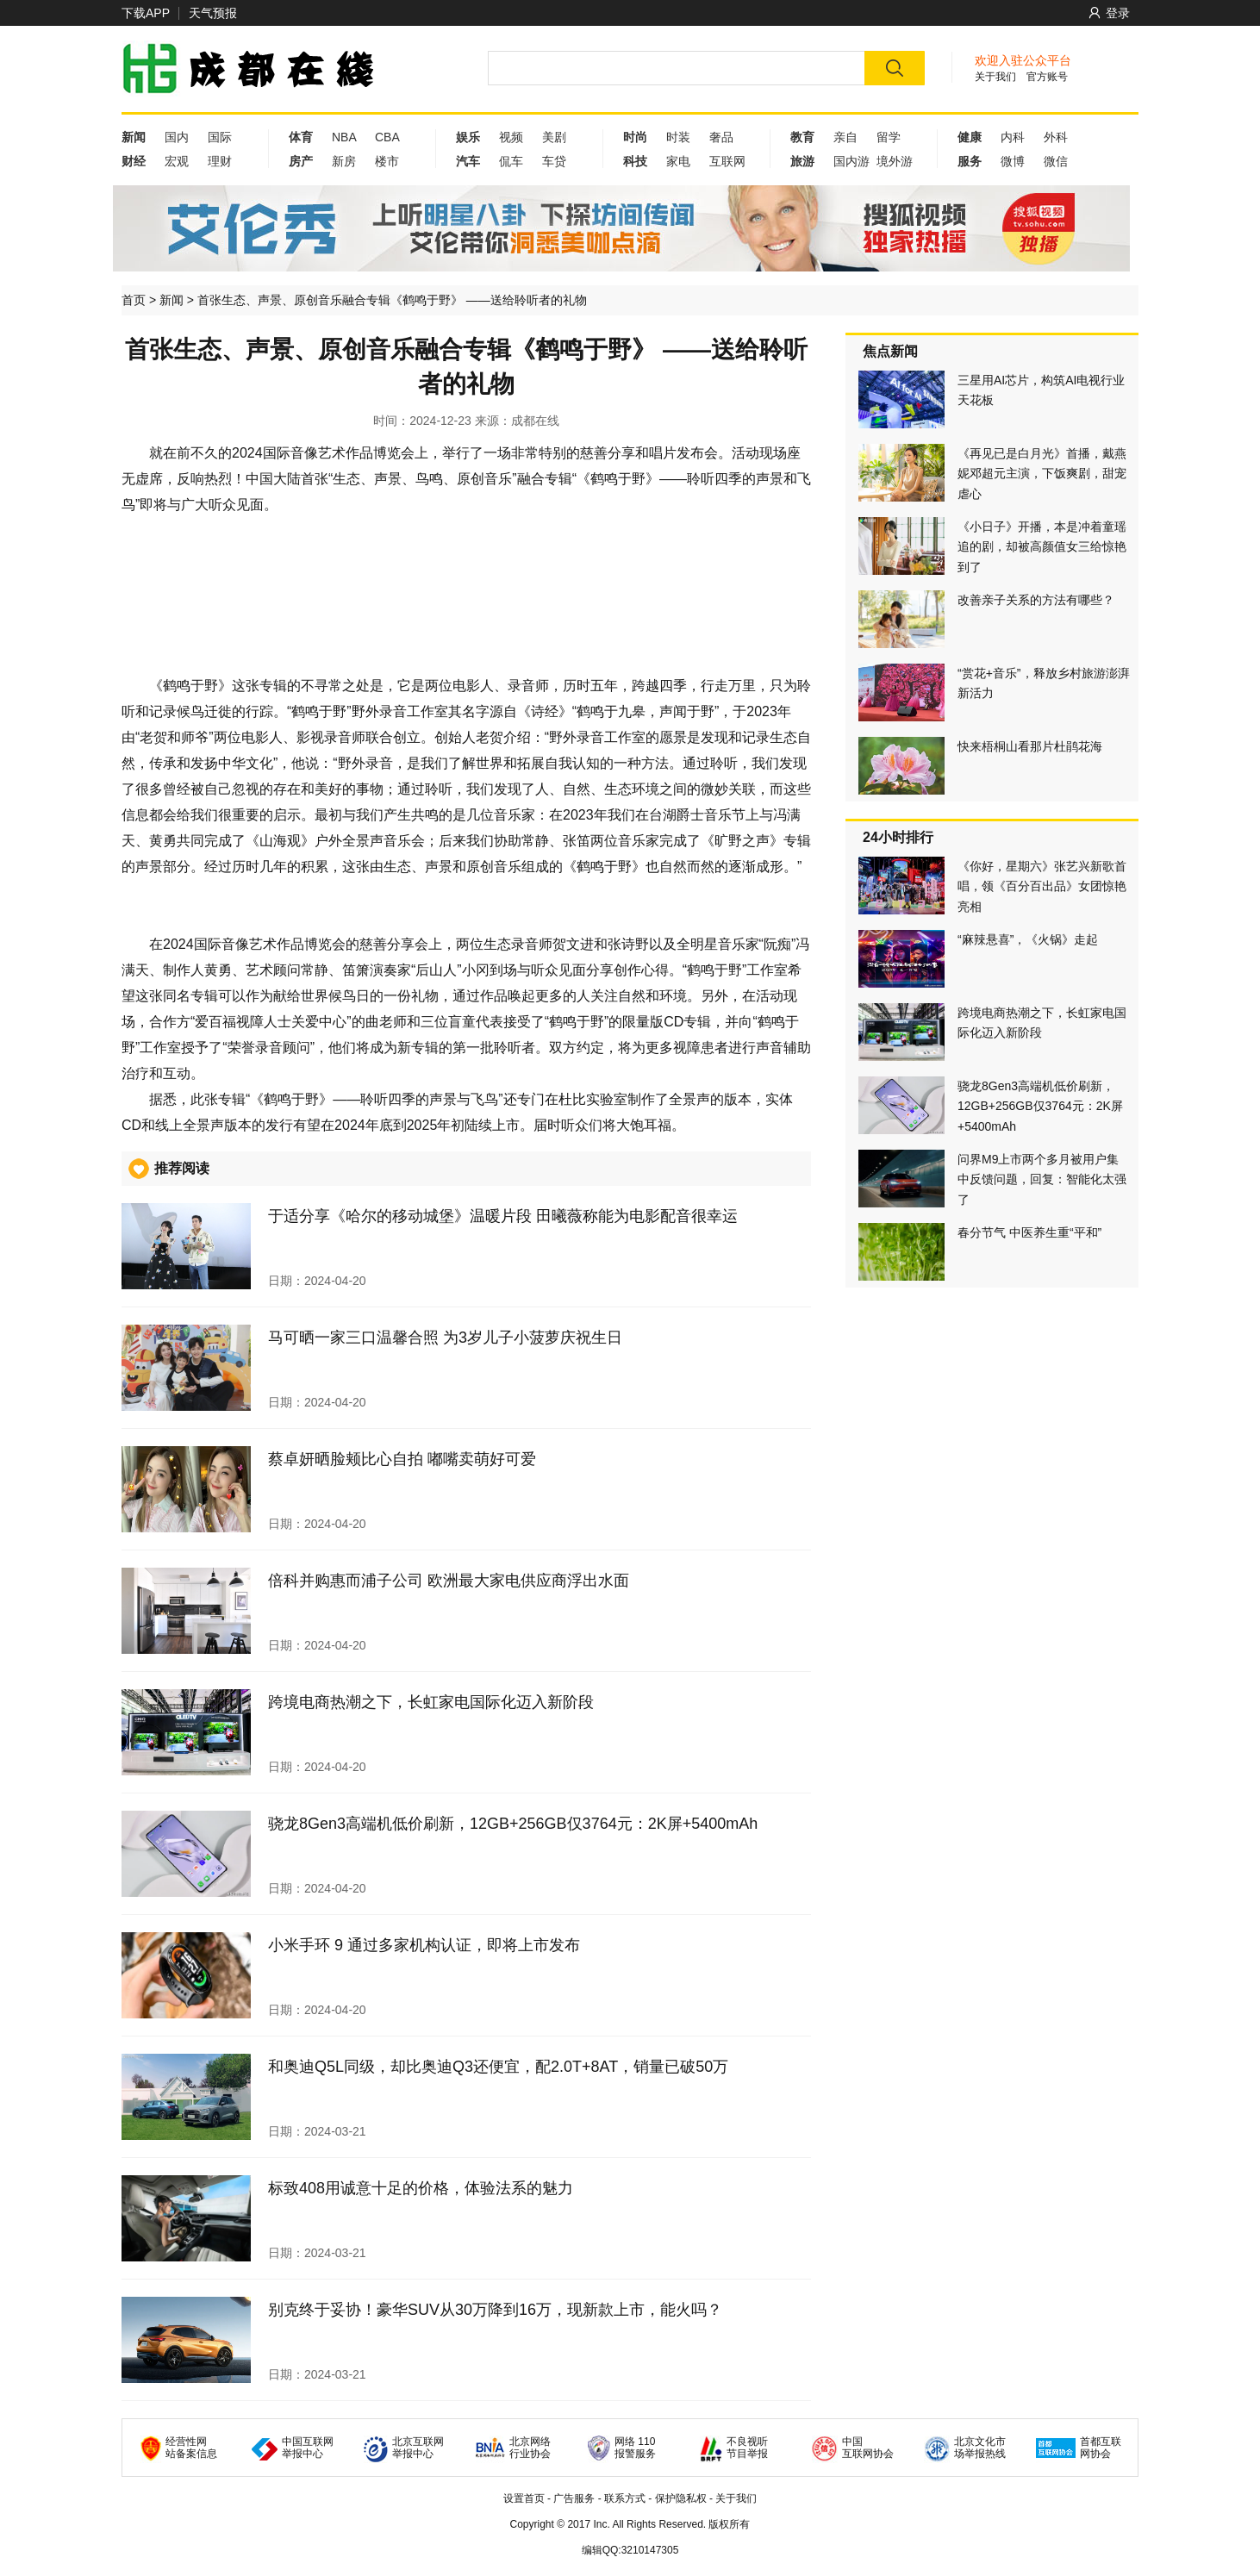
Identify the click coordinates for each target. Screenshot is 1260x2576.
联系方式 (625, 2498)
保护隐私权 (681, 2498)
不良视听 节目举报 (747, 2448)
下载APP (146, 13)
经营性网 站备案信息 (191, 2448)
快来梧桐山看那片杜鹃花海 (1029, 746)
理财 (220, 161)
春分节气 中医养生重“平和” (1029, 1232)
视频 (511, 137)
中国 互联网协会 (868, 2448)
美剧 (554, 137)
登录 (1109, 13)
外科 (1056, 137)
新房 (344, 161)
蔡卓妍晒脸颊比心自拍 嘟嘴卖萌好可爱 (402, 1459)
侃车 (511, 161)
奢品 (721, 137)
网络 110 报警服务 (635, 2448)
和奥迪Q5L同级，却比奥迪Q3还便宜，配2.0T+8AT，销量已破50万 (498, 2066)
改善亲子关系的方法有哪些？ (1035, 600)
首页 (134, 300)
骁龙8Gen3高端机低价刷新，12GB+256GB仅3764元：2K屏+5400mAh (513, 1823)
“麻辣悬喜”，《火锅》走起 (1027, 939)
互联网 (727, 161)
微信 (1056, 161)
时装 (678, 137)
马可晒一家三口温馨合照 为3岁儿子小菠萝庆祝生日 (445, 1337)
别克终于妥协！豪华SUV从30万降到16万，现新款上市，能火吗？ (495, 2309)
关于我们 (995, 77)
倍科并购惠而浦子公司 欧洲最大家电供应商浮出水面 (448, 1580)
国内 (177, 137)
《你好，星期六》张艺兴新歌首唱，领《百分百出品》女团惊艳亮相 (1041, 886)
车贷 (554, 161)
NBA (344, 137)
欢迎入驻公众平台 (1023, 60)
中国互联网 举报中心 (308, 2448)
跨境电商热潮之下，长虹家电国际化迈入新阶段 (431, 1702)
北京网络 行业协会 (530, 2448)
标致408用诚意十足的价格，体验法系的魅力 (420, 2188)
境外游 (894, 161)
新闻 (171, 300)
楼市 (387, 161)
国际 (220, 137)
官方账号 (1047, 77)
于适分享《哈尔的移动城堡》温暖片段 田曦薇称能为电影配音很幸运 (503, 1216)
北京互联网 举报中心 (418, 2448)
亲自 (845, 137)
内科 (1013, 137)
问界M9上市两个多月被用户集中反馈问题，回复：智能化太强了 (1041, 1179)
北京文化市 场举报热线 (980, 2448)
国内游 (851, 161)
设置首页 (524, 2498)
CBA (387, 137)
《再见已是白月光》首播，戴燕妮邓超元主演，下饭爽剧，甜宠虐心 (1041, 473)
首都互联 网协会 (1100, 2448)
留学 (888, 137)
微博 (1013, 161)
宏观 (177, 161)
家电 (678, 161)
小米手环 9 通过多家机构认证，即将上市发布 (424, 1945)
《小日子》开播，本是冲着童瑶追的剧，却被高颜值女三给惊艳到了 (1041, 547)
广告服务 (574, 2498)
